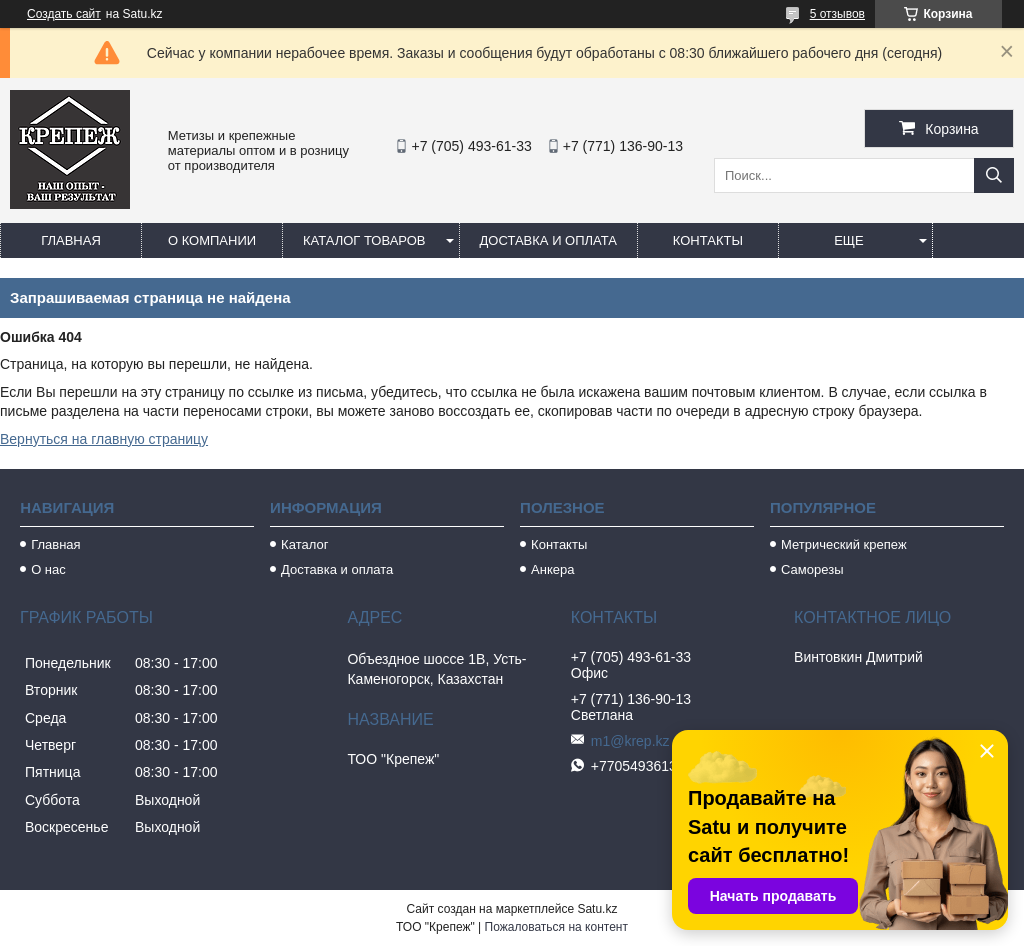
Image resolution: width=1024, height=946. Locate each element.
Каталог (304, 544)
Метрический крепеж (844, 544)
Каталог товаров (364, 240)
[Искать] (994, 175)
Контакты (708, 240)
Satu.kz (597, 909)
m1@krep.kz (630, 741)
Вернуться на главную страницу (104, 439)
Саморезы (812, 569)
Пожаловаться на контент (556, 927)
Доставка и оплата (548, 240)
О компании (212, 240)
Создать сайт (64, 14)
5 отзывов (837, 14)
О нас (48, 569)
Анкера (552, 569)
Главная (71, 240)
